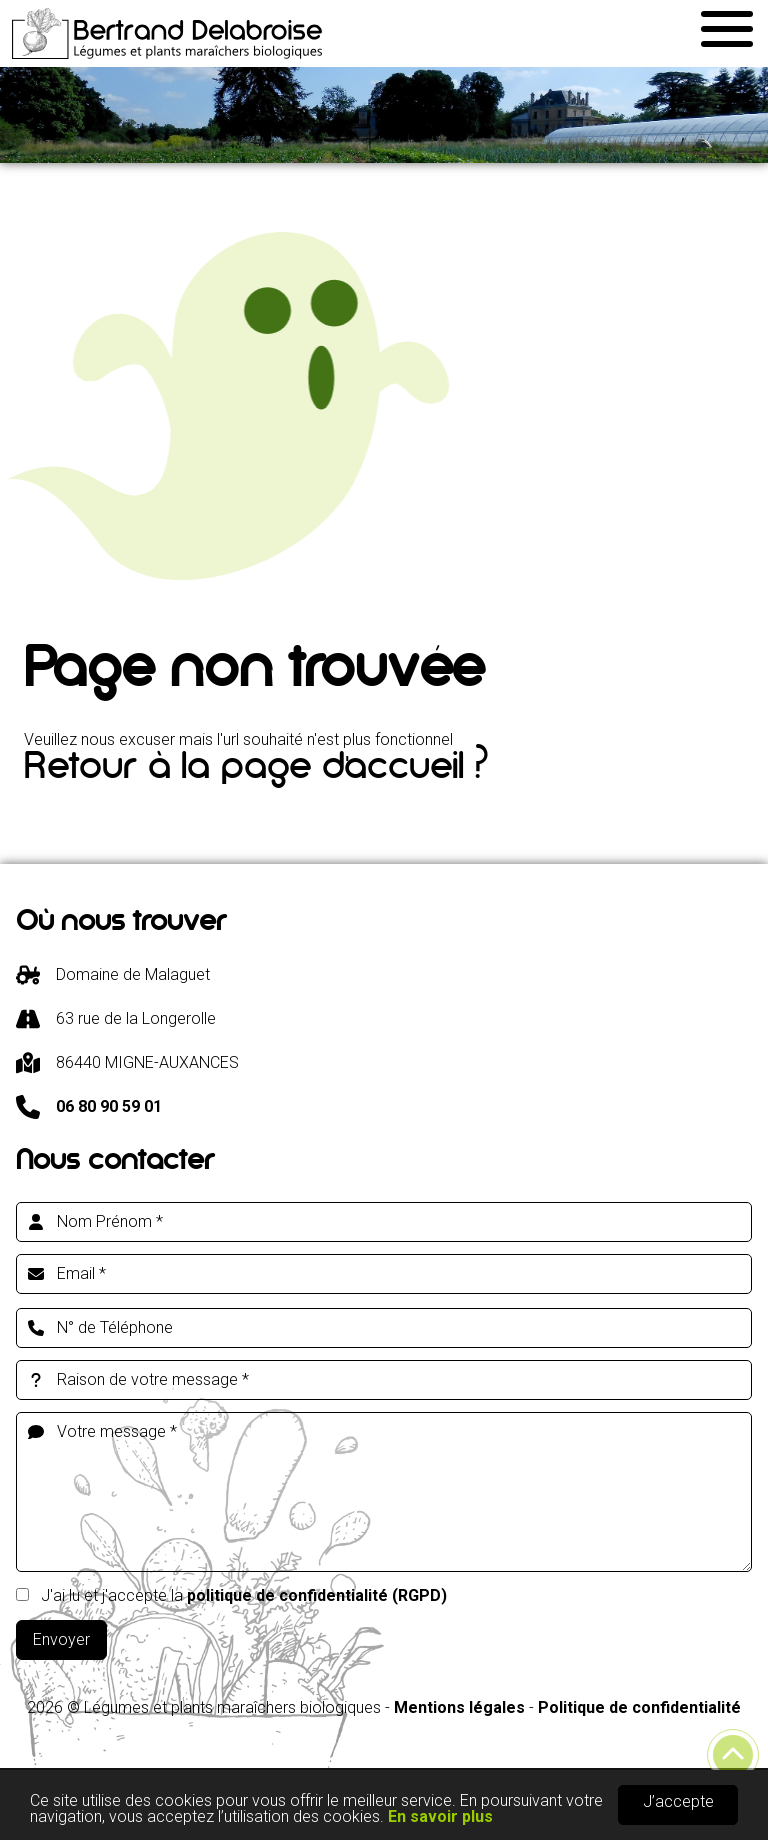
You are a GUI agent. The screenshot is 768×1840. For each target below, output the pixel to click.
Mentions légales (459, 1707)
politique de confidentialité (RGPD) (317, 1595)
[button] (726, 26)
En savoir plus (440, 1818)
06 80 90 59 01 (109, 1106)
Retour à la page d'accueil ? (256, 772)
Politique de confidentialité (639, 1707)
